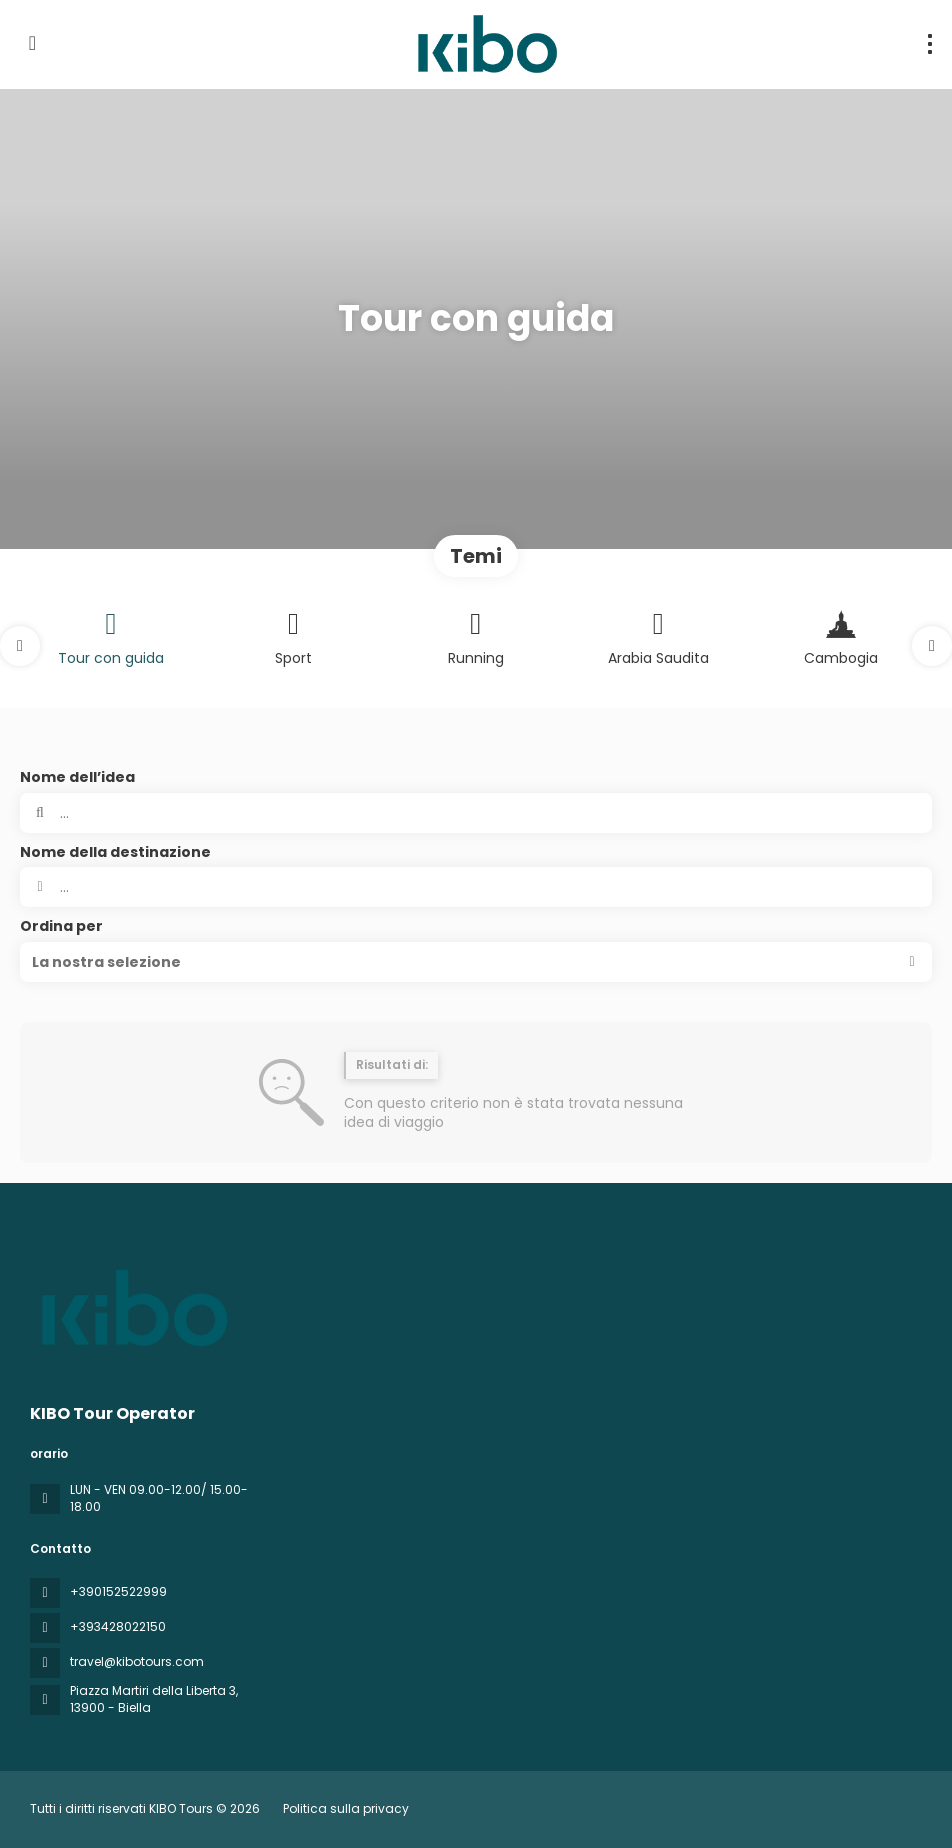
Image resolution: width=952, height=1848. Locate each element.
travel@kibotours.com (137, 1661)
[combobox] (476, 887)
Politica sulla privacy (346, 1808)
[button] (20, 646)
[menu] (930, 44)
